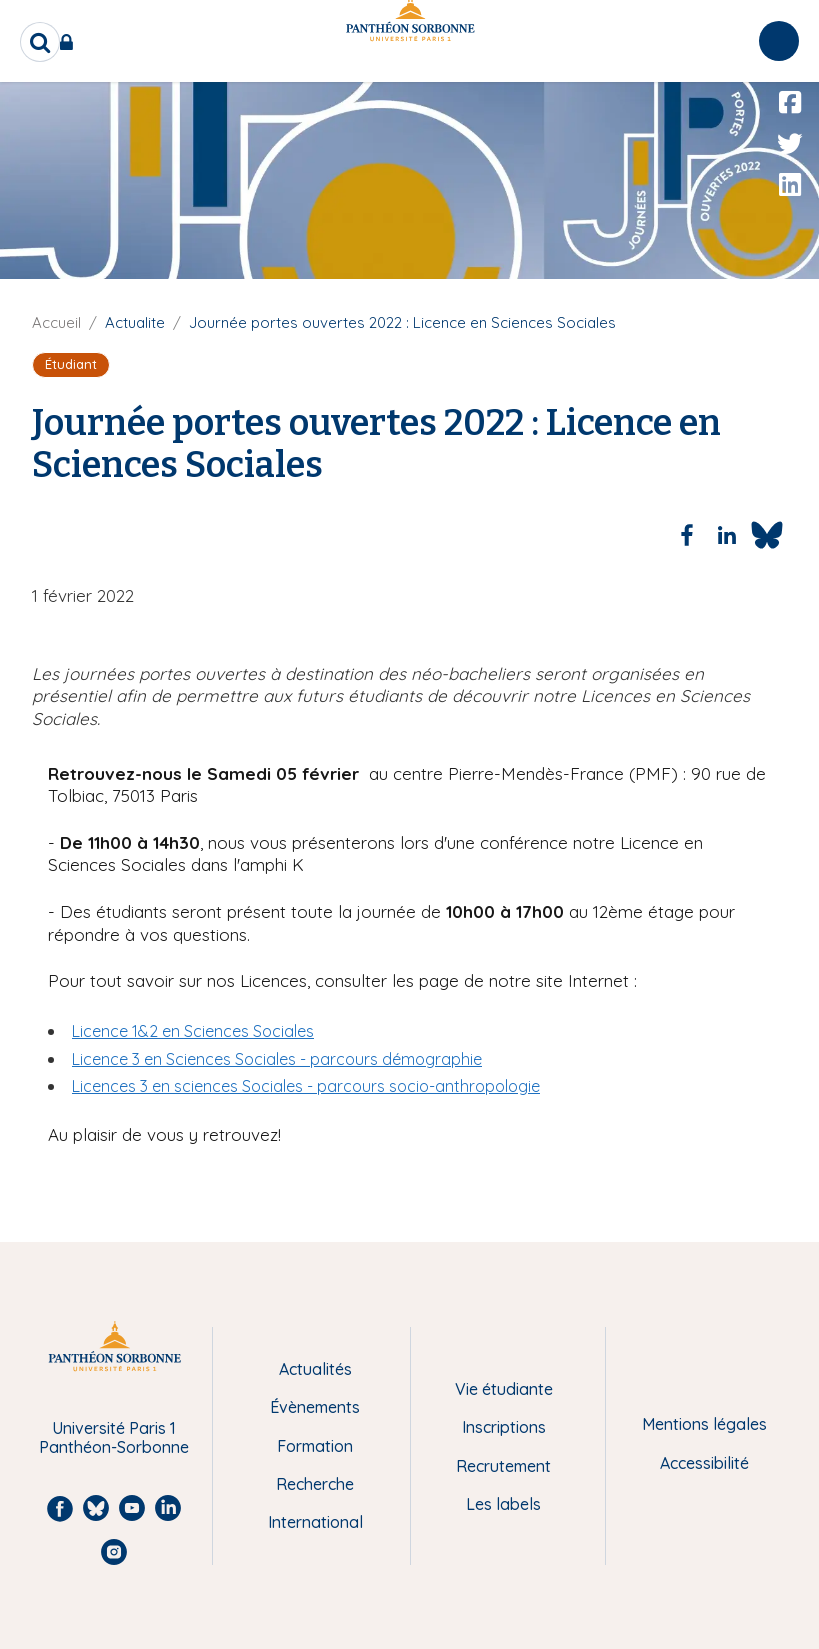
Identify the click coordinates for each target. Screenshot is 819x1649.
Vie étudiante (504, 1389)
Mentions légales (704, 1424)
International (315, 1522)
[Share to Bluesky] (767, 535)
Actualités (315, 1369)
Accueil (56, 322)
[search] (40, 42)
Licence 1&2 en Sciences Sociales (193, 1031)
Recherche (315, 1484)
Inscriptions (504, 1427)
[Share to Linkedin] (727, 535)
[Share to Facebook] (687, 535)
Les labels (503, 1504)
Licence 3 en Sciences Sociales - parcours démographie (277, 1059)
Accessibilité (704, 1463)
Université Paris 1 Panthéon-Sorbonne (114, 1437)
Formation (315, 1446)
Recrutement (503, 1466)
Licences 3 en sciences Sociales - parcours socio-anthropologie (306, 1086)
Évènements (315, 1407)
